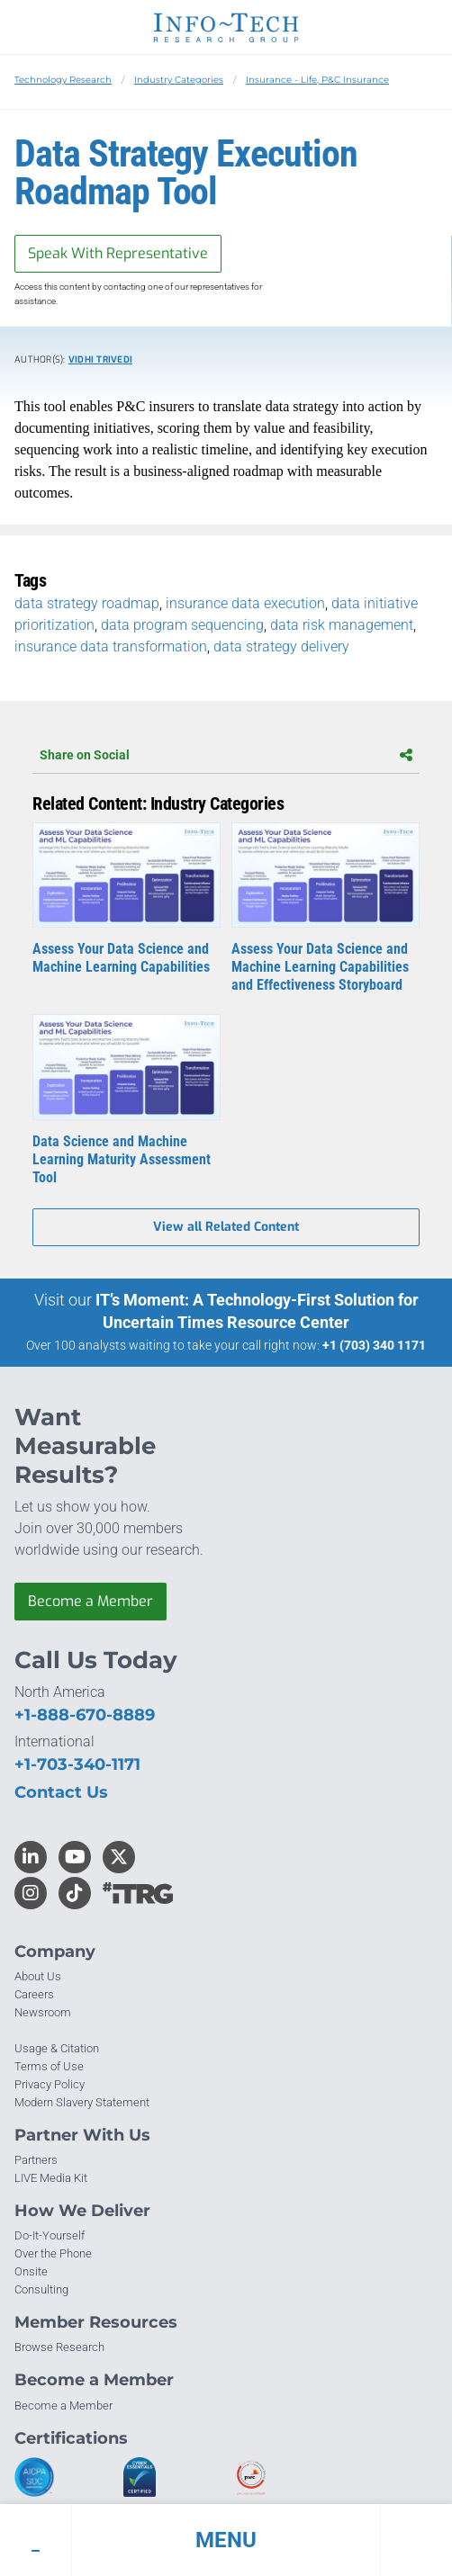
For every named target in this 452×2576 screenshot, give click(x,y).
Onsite (31, 2271)
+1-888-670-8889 (84, 1715)
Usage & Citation (56, 2048)
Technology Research (63, 79)
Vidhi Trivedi (100, 359)
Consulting (41, 2289)
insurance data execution (245, 603)
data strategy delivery (281, 646)
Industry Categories (178, 79)
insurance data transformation (110, 646)
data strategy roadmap (86, 603)
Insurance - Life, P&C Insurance (317, 79)
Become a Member (90, 1601)
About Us (37, 1976)
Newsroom (42, 2012)
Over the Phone (53, 2253)
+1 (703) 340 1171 (374, 1345)
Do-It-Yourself (49, 2235)
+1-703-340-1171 (77, 1764)
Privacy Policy (49, 2084)
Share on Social (226, 755)
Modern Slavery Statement (81, 2102)
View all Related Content (226, 1226)
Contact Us (61, 1792)
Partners (36, 2160)
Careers (34, 1994)
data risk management (341, 624)
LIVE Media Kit (50, 2178)
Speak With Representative (118, 253)
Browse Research (59, 2347)
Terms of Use (49, 2066)
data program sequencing (182, 624)
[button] (226, 2540)
